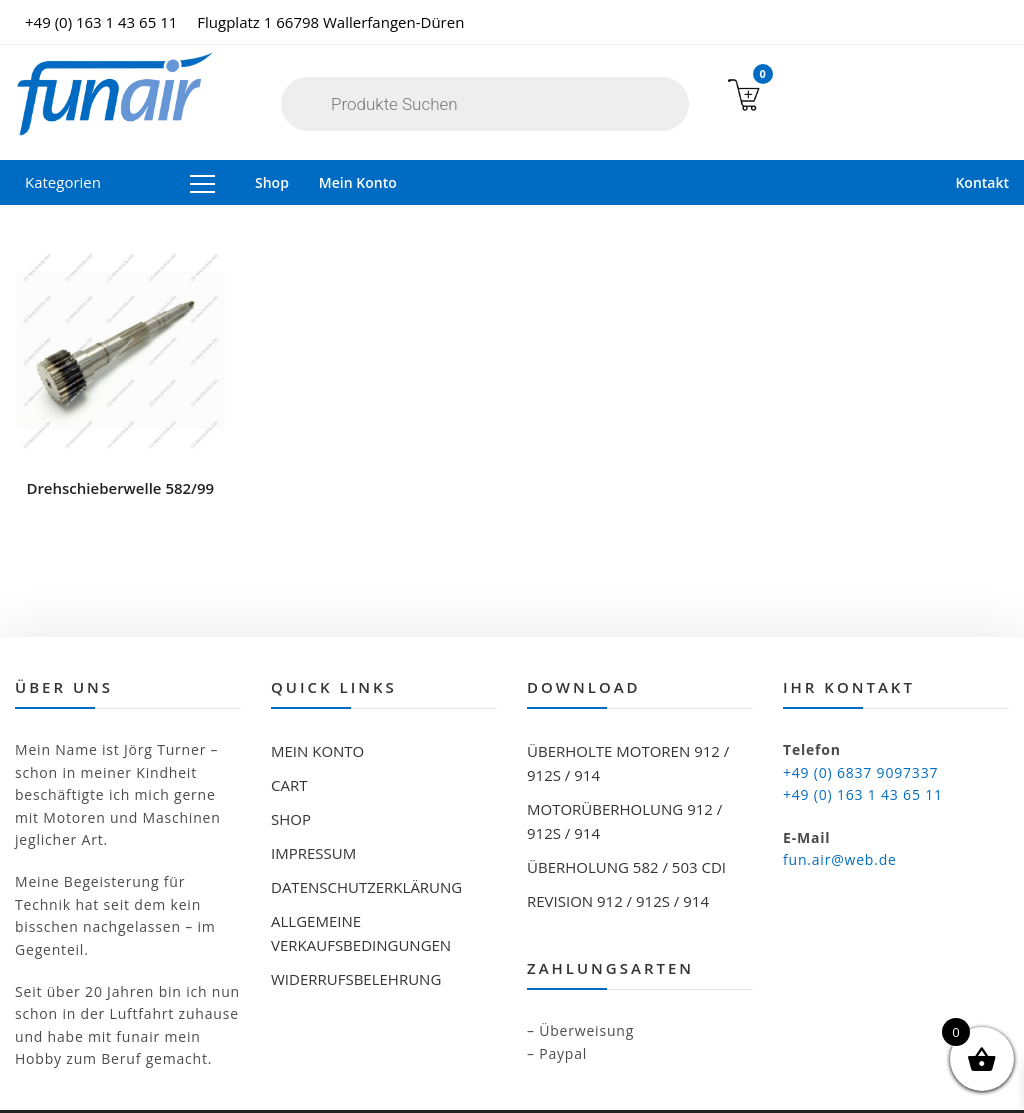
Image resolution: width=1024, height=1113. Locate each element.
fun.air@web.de (840, 805)
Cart (289, 731)
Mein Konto (358, 182)
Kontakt (982, 182)
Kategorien (120, 182)
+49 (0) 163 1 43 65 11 (101, 22)
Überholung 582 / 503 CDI (626, 813)
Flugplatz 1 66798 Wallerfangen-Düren (330, 22)
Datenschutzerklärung (366, 833)
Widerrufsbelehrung (356, 925)
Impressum (313, 799)
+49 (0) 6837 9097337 (860, 717)
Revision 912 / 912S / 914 (618, 847)
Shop (272, 182)
